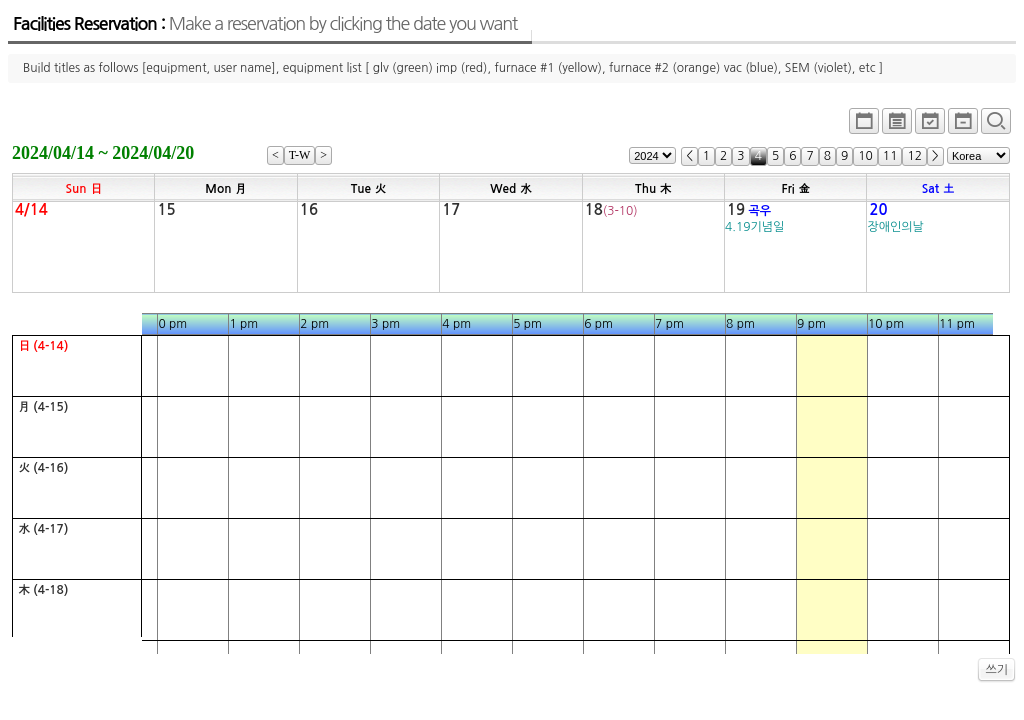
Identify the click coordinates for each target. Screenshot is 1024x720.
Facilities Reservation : (265, 24)
